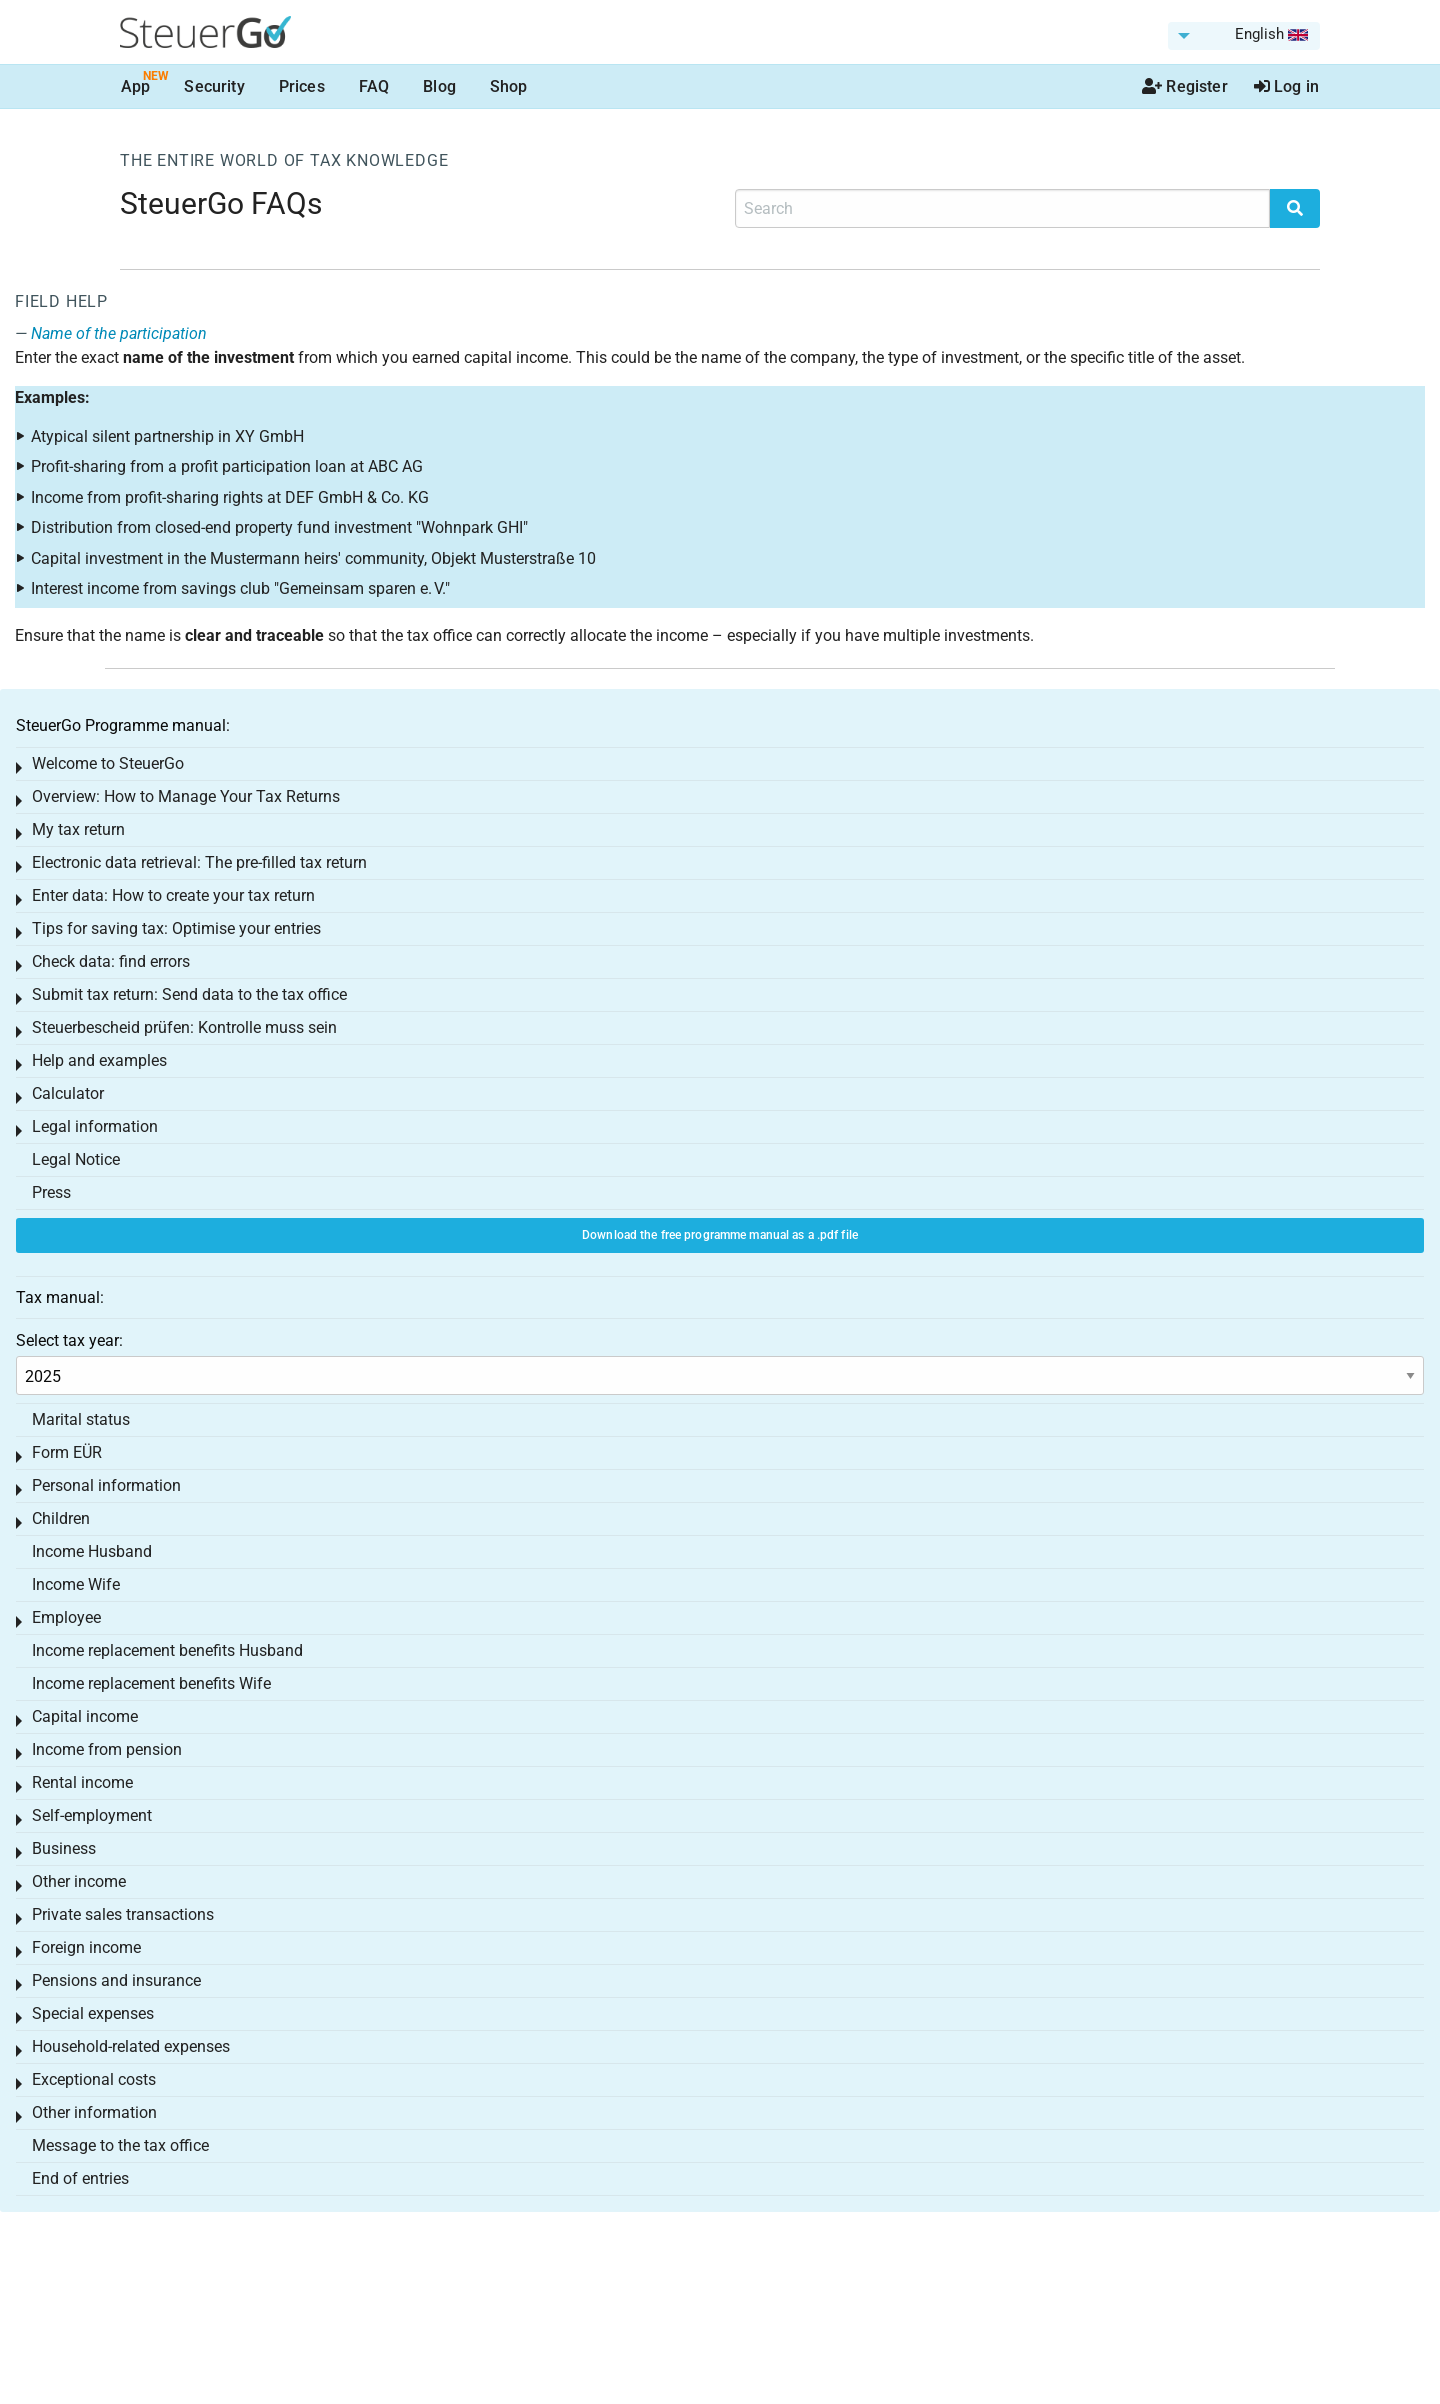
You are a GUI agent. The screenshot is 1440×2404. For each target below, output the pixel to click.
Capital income (85, 1716)
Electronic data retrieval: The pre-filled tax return (199, 862)
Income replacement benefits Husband (167, 1650)
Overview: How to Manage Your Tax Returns (186, 796)
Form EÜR (67, 1452)
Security (214, 86)
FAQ (374, 86)
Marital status (81, 1419)
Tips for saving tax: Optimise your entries (176, 928)
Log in (1286, 86)
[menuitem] (1244, 36)
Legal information (95, 1126)
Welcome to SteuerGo (108, 763)
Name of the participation (119, 333)
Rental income (82, 1782)
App (135, 86)
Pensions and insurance (116, 1980)
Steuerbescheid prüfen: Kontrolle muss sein (184, 1027)
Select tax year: (69, 1340)
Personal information (106, 1485)
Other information (94, 2112)
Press (51, 1192)
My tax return (78, 829)
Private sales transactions (123, 1914)
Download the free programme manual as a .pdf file (720, 1235)
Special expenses (93, 2013)
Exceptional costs (94, 2079)
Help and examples (99, 1060)
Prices (302, 86)
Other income (79, 1881)
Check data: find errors (111, 961)
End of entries (80, 2178)
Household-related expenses (131, 2046)
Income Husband (92, 1551)
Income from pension (107, 1749)
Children (61, 1518)
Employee (66, 1617)
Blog (439, 86)
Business (64, 1848)
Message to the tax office (120, 2145)
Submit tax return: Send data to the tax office (189, 994)
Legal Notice (76, 1159)
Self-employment (92, 1815)
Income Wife (76, 1584)
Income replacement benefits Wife (151, 1683)
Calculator (68, 1093)
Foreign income (86, 1947)
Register (1185, 86)
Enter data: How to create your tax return (173, 895)
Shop (509, 86)
